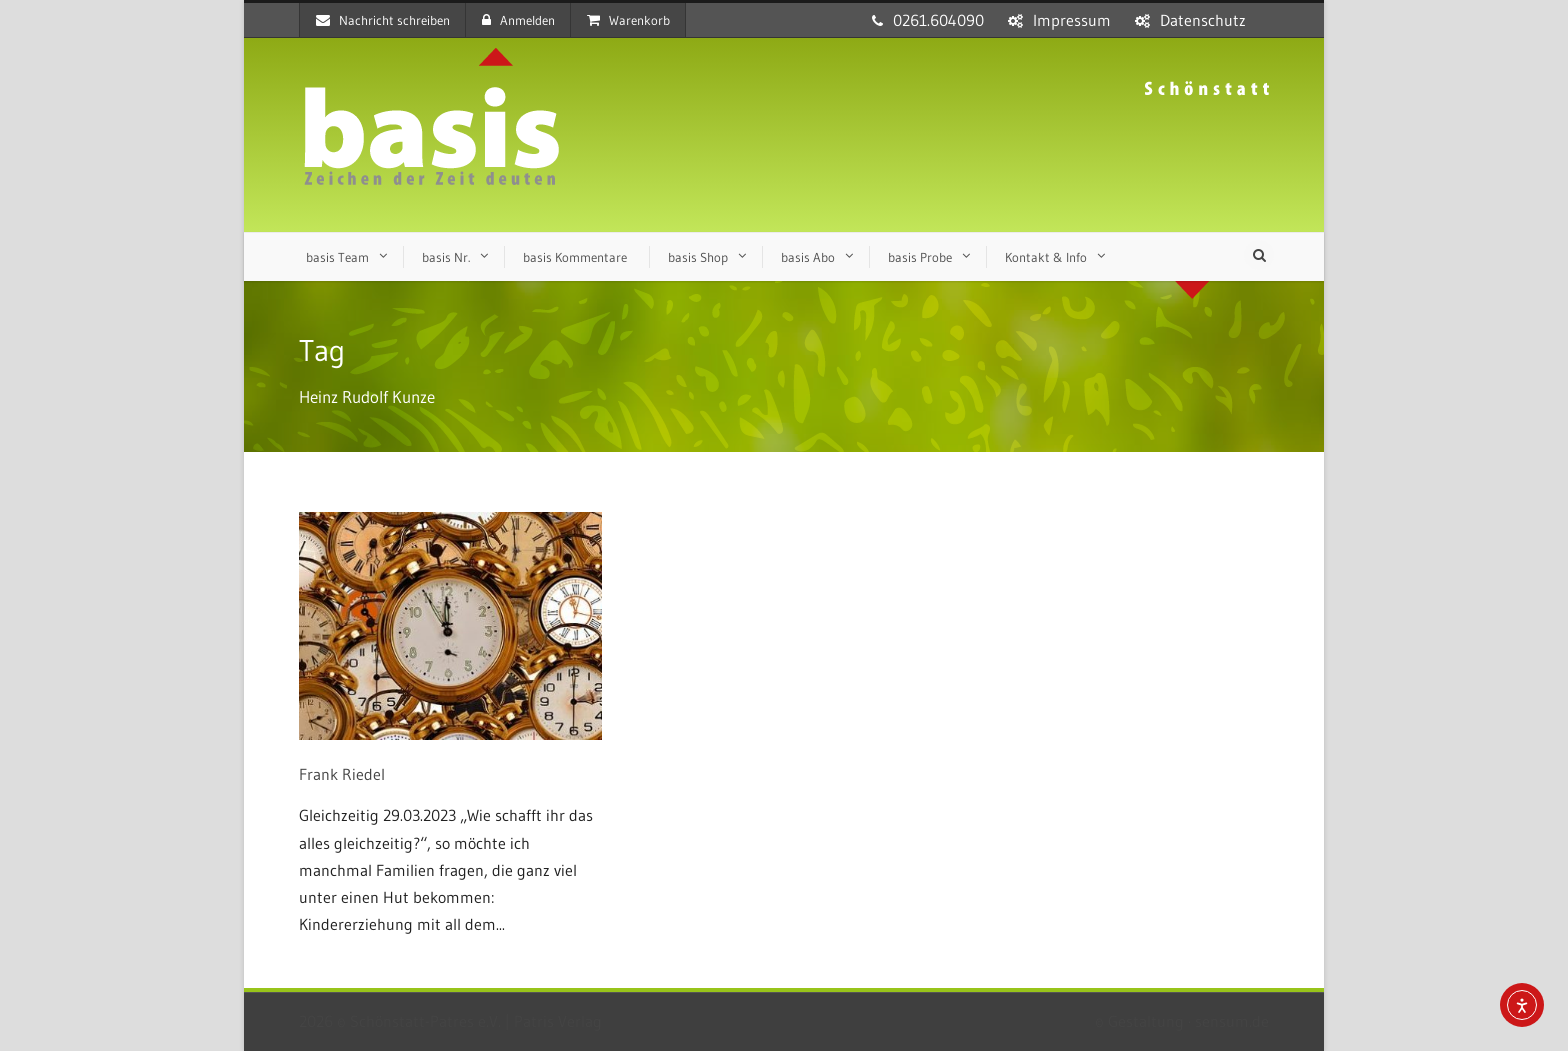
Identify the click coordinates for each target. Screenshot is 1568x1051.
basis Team (337, 257)
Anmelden (518, 20)
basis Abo (808, 257)
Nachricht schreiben (383, 20)
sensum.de (1232, 1021)
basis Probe (920, 257)
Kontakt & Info (1046, 257)
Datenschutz (1203, 20)
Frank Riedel (342, 774)
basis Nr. (446, 257)
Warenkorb (628, 20)
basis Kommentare (575, 257)
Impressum (1072, 20)
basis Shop (698, 257)
